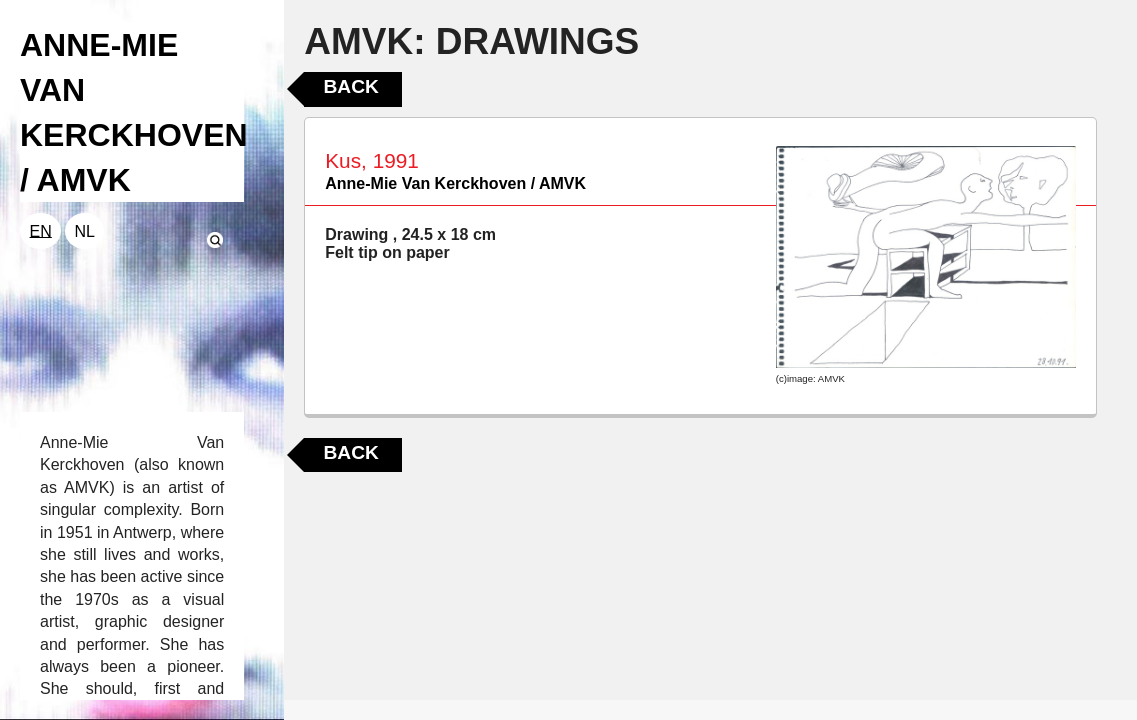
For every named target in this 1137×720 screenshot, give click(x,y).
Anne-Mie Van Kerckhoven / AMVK (455, 183)
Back (350, 86)
